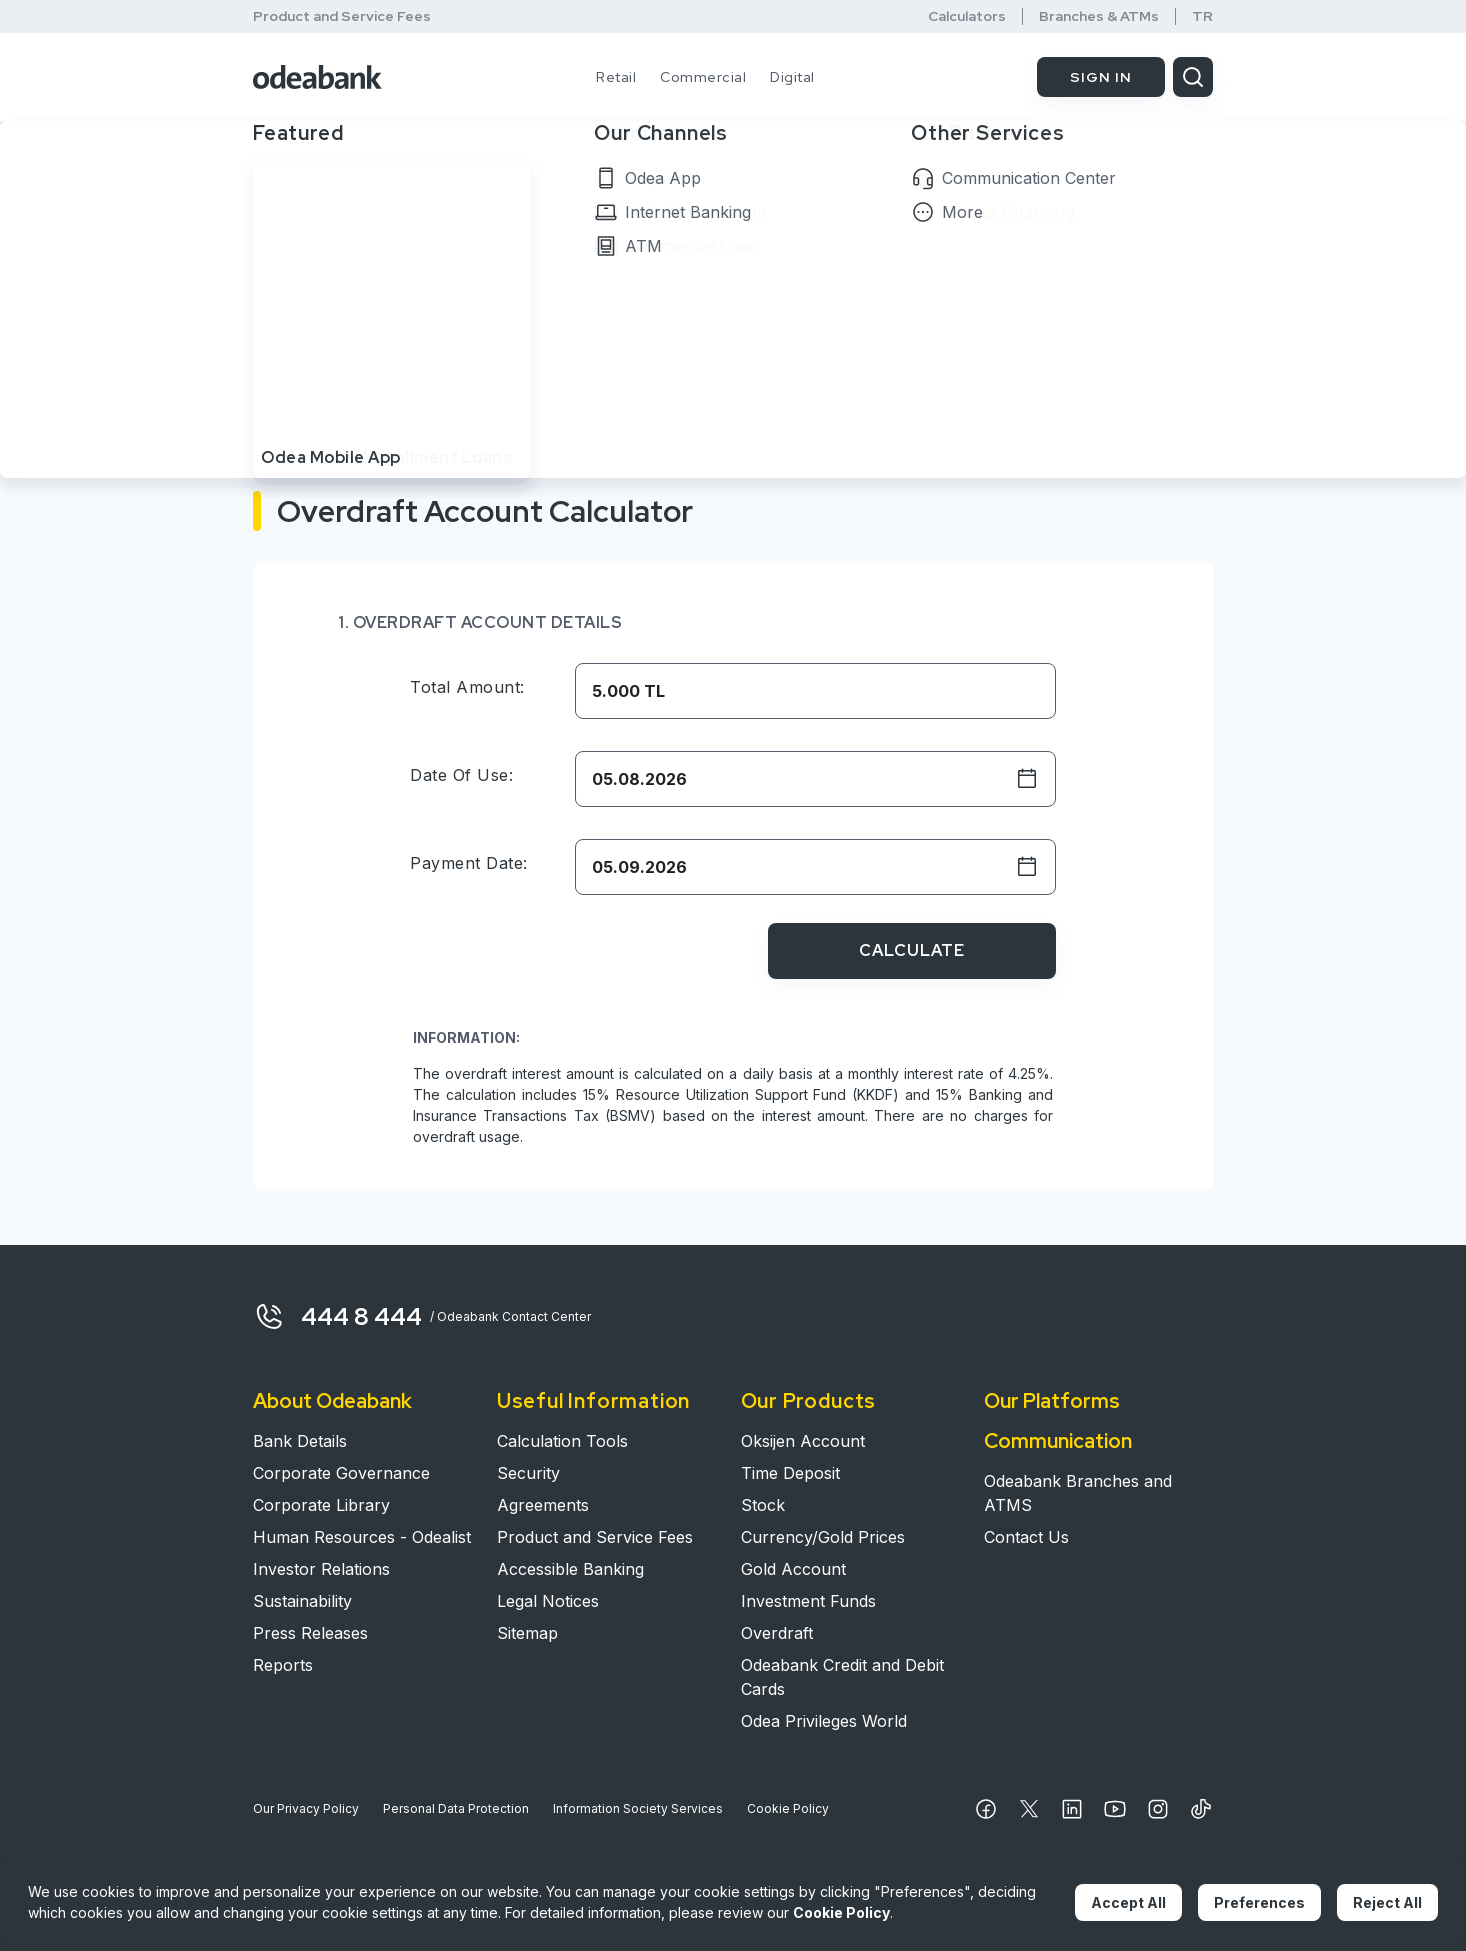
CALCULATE (912, 950)
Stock (763, 1505)
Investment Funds (808, 1601)
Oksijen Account (803, 1441)
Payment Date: (469, 863)
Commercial (703, 77)
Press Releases (310, 1633)
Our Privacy (306, 1809)
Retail (616, 77)
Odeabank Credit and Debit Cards (842, 1677)
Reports (283, 1665)
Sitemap (527, 1633)
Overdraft (777, 1633)
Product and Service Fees (342, 16)
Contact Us (1026, 1537)
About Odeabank (332, 1401)
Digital (792, 77)
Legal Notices (548, 1601)
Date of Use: (461, 775)
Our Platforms (1052, 1401)
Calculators (967, 16)
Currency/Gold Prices (823, 1537)
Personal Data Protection (456, 1808)
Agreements (543, 1505)
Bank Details (300, 1441)
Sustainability (302, 1601)
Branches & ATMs (1099, 16)
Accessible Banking (570, 1569)
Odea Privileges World (824, 1721)
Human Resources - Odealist (362, 1537)
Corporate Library (321, 1505)
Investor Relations (321, 1569)
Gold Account (793, 1569)
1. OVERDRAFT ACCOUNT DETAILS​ (480, 622)
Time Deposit (790, 1473)
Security (528, 1473)
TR (1202, 16)
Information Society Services (638, 1808)
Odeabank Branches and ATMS (1078, 1493)
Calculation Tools (562, 1441)
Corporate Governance (341, 1473)
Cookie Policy (788, 1808)
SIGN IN (1101, 77)
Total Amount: (467, 687)
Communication (1058, 1441)
